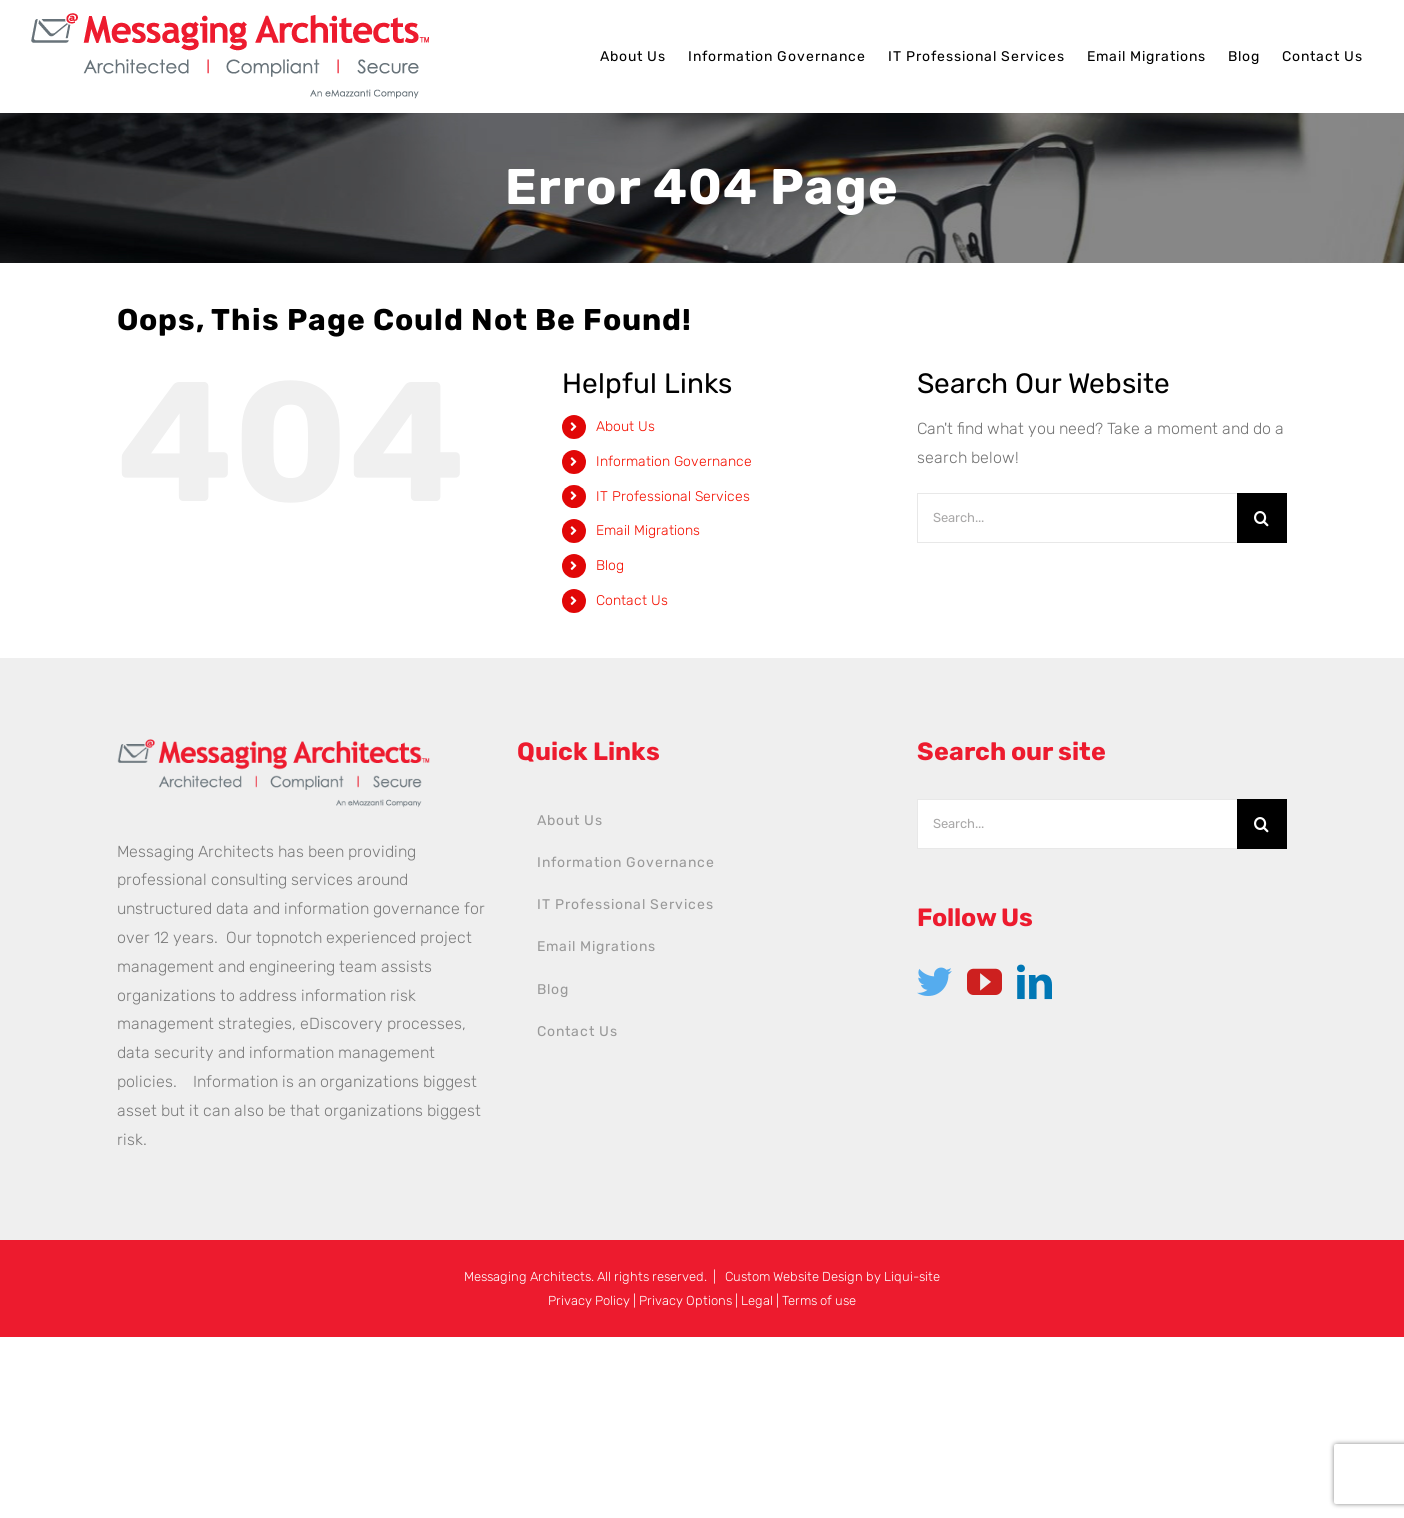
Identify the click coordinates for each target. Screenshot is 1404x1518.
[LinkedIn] (1034, 981)
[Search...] (1077, 518)
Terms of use (819, 1300)
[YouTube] (984, 981)
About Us (625, 426)
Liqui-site (912, 1276)
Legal (757, 1300)
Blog (610, 565)
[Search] (1262, 518)
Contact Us (632, 600)
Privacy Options (685, 1300)
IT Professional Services (673, 496)
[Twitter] (934, 981)
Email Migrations (648, 530)
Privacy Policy (589, 1300)
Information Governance (674, 461)
